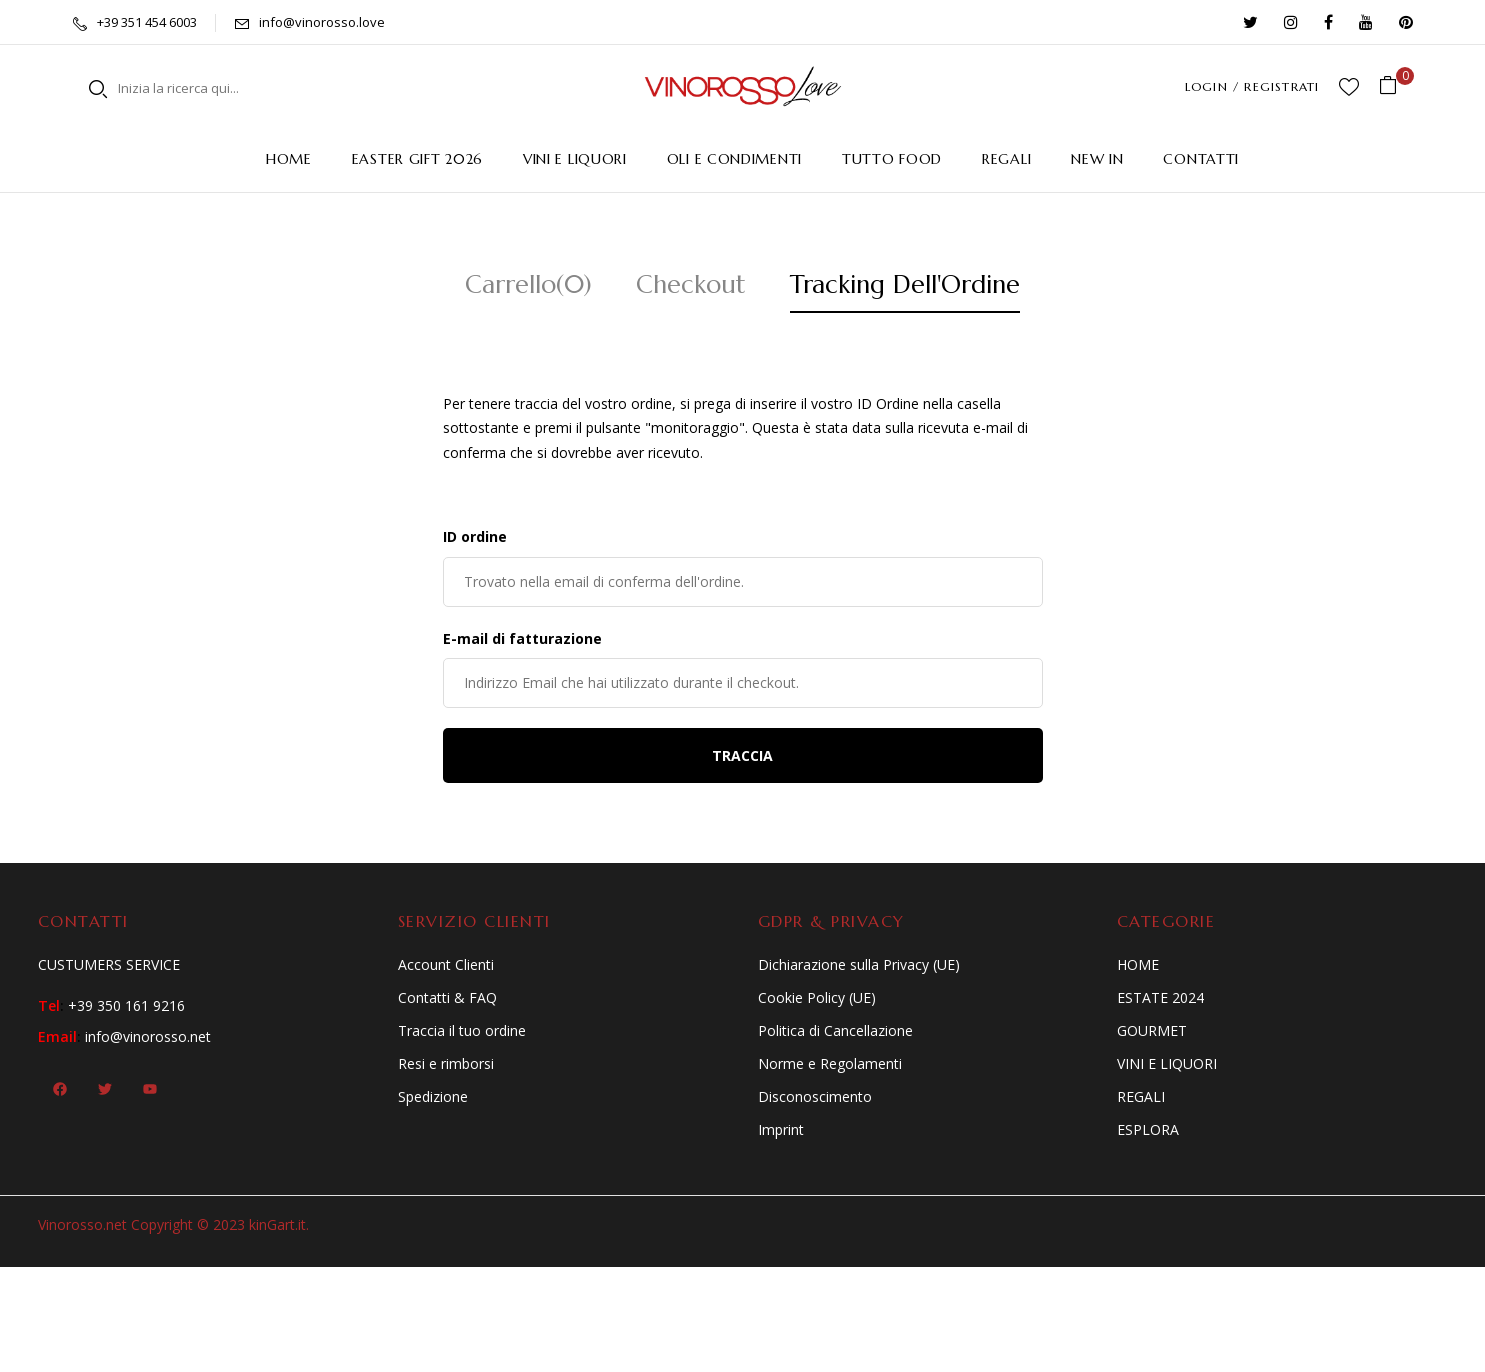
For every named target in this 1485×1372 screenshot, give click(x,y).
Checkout (691, 284)
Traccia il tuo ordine (462, 1030)
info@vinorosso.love (322, 22)
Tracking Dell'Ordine (905, 284)
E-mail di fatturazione (522, 638)
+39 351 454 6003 (147, 22)
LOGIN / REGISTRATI (1252, 86)
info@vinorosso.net (148, 1036)
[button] (1395, 86)
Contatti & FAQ (447, 997)
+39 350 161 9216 (126, 1005)
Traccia (742, 755)
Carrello (528, 284)
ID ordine (475, 536)
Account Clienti (446, 964)
